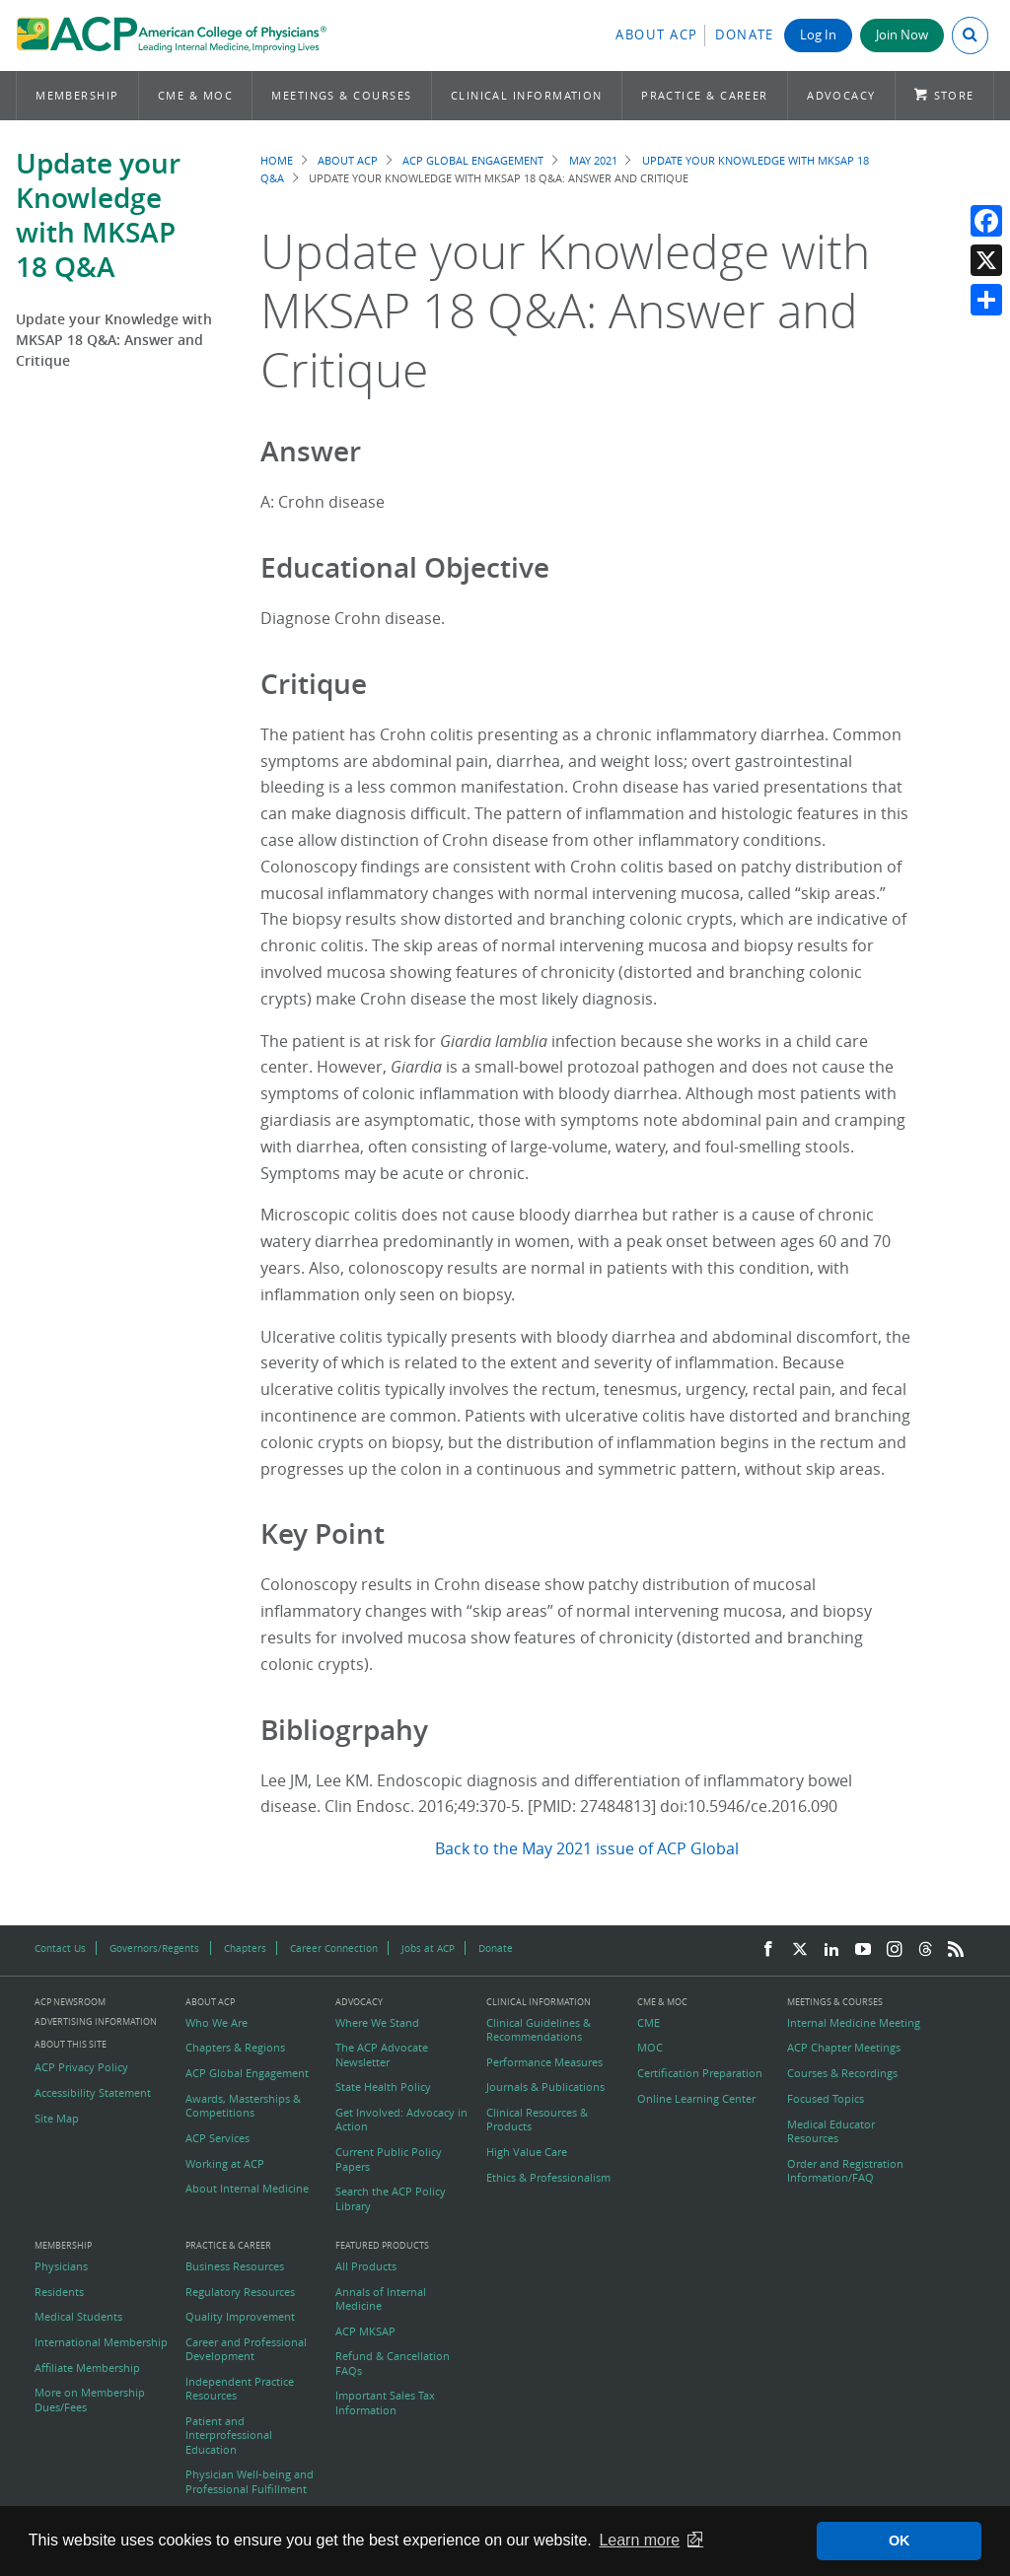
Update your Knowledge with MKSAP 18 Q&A (98, 215)
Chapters (245, 1948)
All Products (366, 2266)
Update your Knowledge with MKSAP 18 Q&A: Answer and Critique (114, 340)
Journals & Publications (545, 2087)
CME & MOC (195, 95)
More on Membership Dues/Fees (90, 2399)
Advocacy (841, 95)
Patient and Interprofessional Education (228, 2435)
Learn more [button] (639, 2540)
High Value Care (526, 2152)
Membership (77, 95)
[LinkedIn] (831, 1950)
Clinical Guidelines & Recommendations (538, 2030)
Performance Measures (544, 2062)
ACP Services (217, 2138)
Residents (59, 2292)
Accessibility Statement (93, 2093)
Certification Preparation (699, 2073)
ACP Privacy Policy (81, 2067)
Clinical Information (527, 95)
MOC (650, 2047)
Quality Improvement (240, 2317)
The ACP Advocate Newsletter (381, 2054)
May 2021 (593, 160)
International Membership (101, 2342)
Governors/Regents (154, 1948)
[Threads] (925, 1950)
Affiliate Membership (87, 2368)
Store (954, 95)
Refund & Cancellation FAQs (392, 2363)
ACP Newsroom (70, 2002)
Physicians (61, 2266)
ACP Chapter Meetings (844, 2047)
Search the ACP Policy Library (390, 2198)
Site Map (57, 2118)
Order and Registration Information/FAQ (845, 2171)
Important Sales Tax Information (385, 2402)
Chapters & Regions (235, 2047)
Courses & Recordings (842, 2073)
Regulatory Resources (240, 2292)
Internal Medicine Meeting (853, 2023)
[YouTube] (863, 1950)
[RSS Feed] (956, 1950)
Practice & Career (704, 95)
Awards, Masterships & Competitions (243, 2106)
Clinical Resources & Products (537, 2119)
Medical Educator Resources (831, 2131)
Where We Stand (377, 2023)
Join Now (902, 35)
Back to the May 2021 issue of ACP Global (587, 1848)
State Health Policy (383, 2087)
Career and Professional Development (246, 2349)
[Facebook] (768, 1950)
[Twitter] (800, 1950)
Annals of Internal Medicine (380, 2299)
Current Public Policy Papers (388, 2159)
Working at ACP (224, 2164)
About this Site (71, 2044)
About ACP (656, 35)
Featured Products (382, 2246)
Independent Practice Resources (239, 2388)
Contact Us (60, 1948)
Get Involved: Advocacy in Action (401, 2119)
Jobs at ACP (428, 1948)
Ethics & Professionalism (548, 2178)
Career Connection (334, 1948)
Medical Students (78, 2317)
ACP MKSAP (365, 2331)
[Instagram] (894, 1950)
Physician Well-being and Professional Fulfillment (249, 2481)
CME (648, 2023)
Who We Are (216, 2023)
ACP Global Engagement (472, 160)
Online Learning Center (696, 2099)
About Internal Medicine (247, 2188)
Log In (818, 35)
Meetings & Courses (341, 95)
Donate (744, 35)
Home (276, 160)
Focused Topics (825, 2099)
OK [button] (899, 2540)
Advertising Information (96, 2021)
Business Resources (234, 2266)
